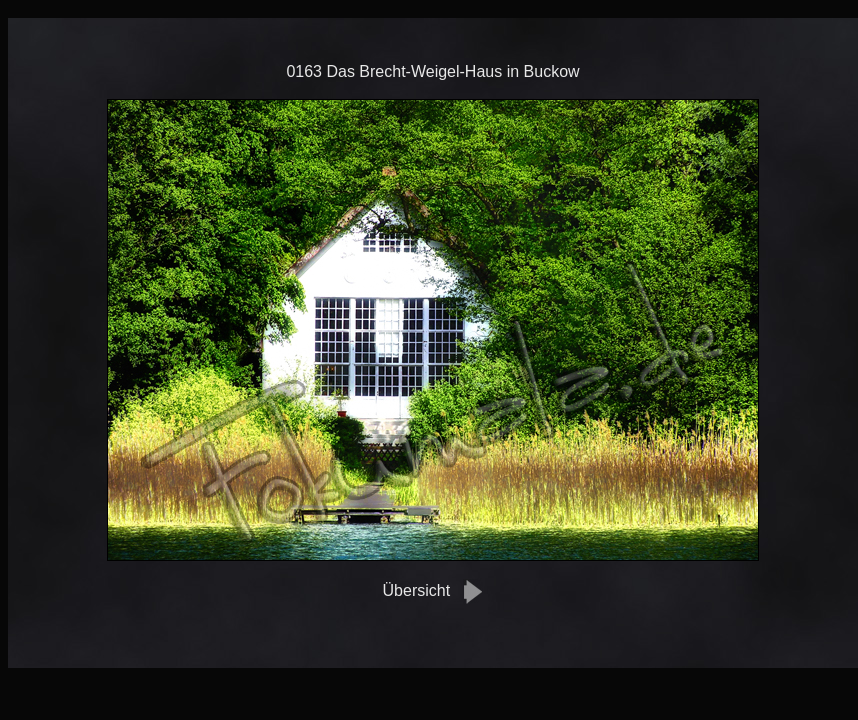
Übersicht (417, 590)
